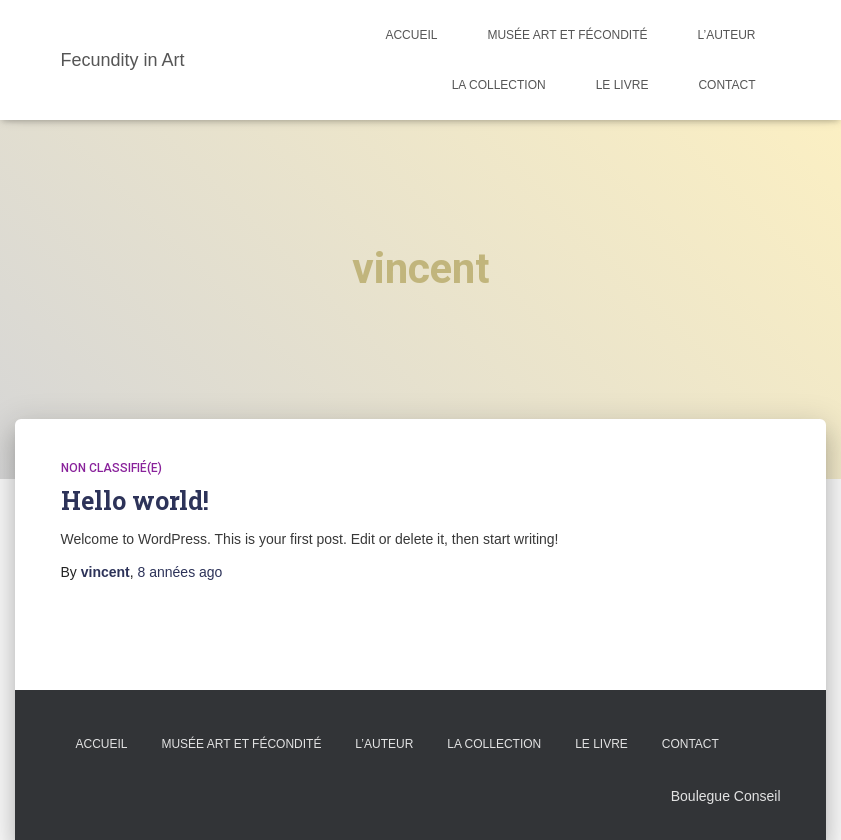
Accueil (411, 35)
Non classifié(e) (111, 468)
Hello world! (135, 500)
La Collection (499, 85)
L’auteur (726, 35)
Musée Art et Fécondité (567, 35)
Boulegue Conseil (726, 796)
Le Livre (622, 85)
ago (180, 572)
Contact (726, 85)
